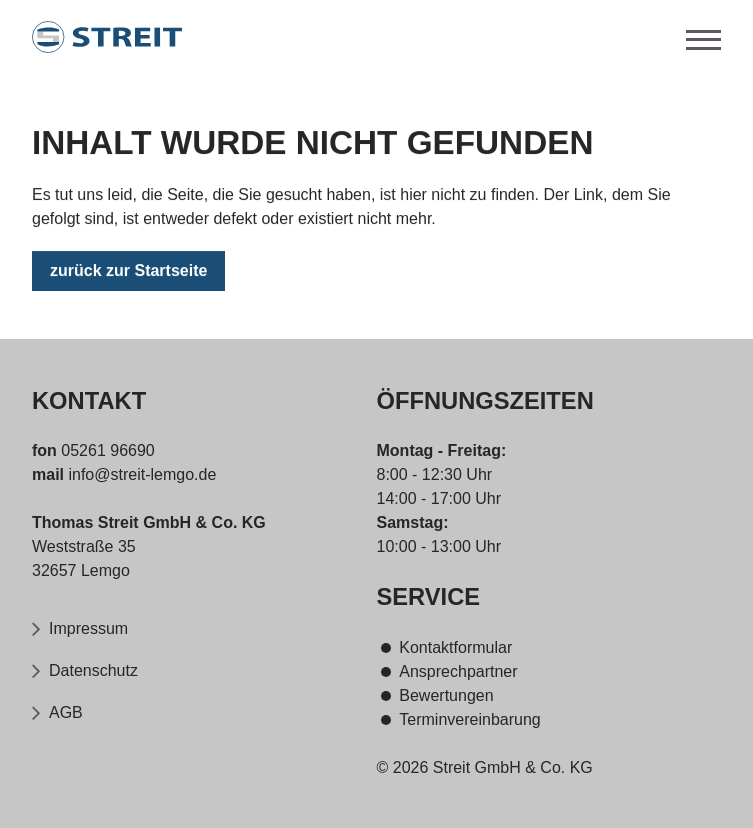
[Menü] (703, 37)
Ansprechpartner (458, 671)
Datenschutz (93, 670)
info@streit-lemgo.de (140, 474)
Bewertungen (446, 695)
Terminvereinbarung (469, 719)
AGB (66, 712)
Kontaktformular (455, 647)
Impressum (88, 628)
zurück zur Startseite (128, 272)
